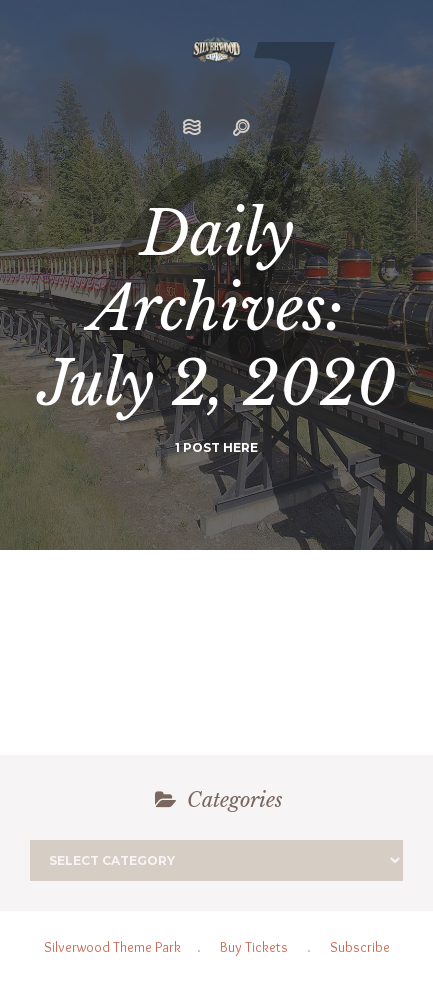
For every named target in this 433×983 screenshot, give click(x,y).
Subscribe (360, 947)
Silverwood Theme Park (112, 947)
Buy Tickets (254, 947)
